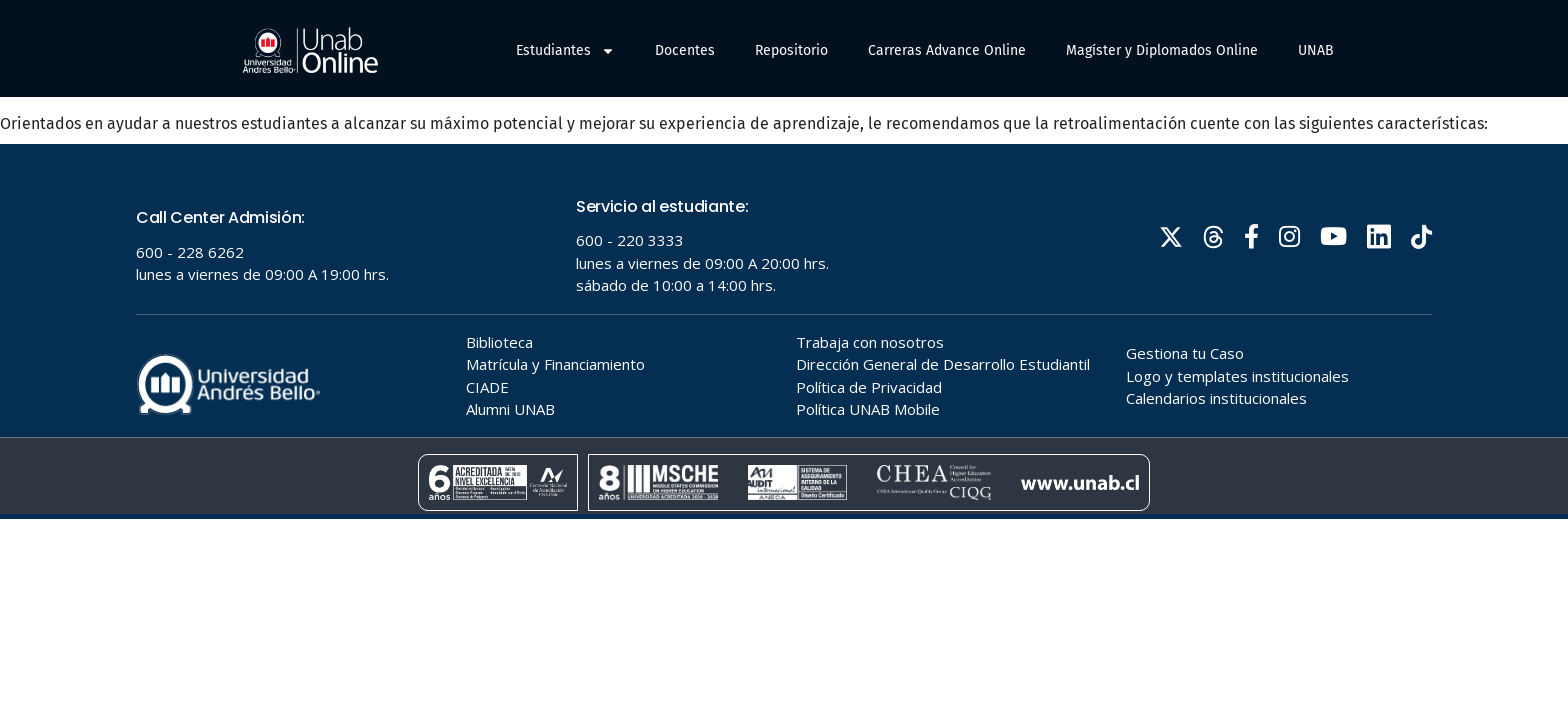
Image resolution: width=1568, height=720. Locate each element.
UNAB (1316, 50)
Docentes (685, 50)
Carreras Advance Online (947, 50)
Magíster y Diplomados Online (1162, 50)
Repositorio (791, 50)
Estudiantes (565, 51)
